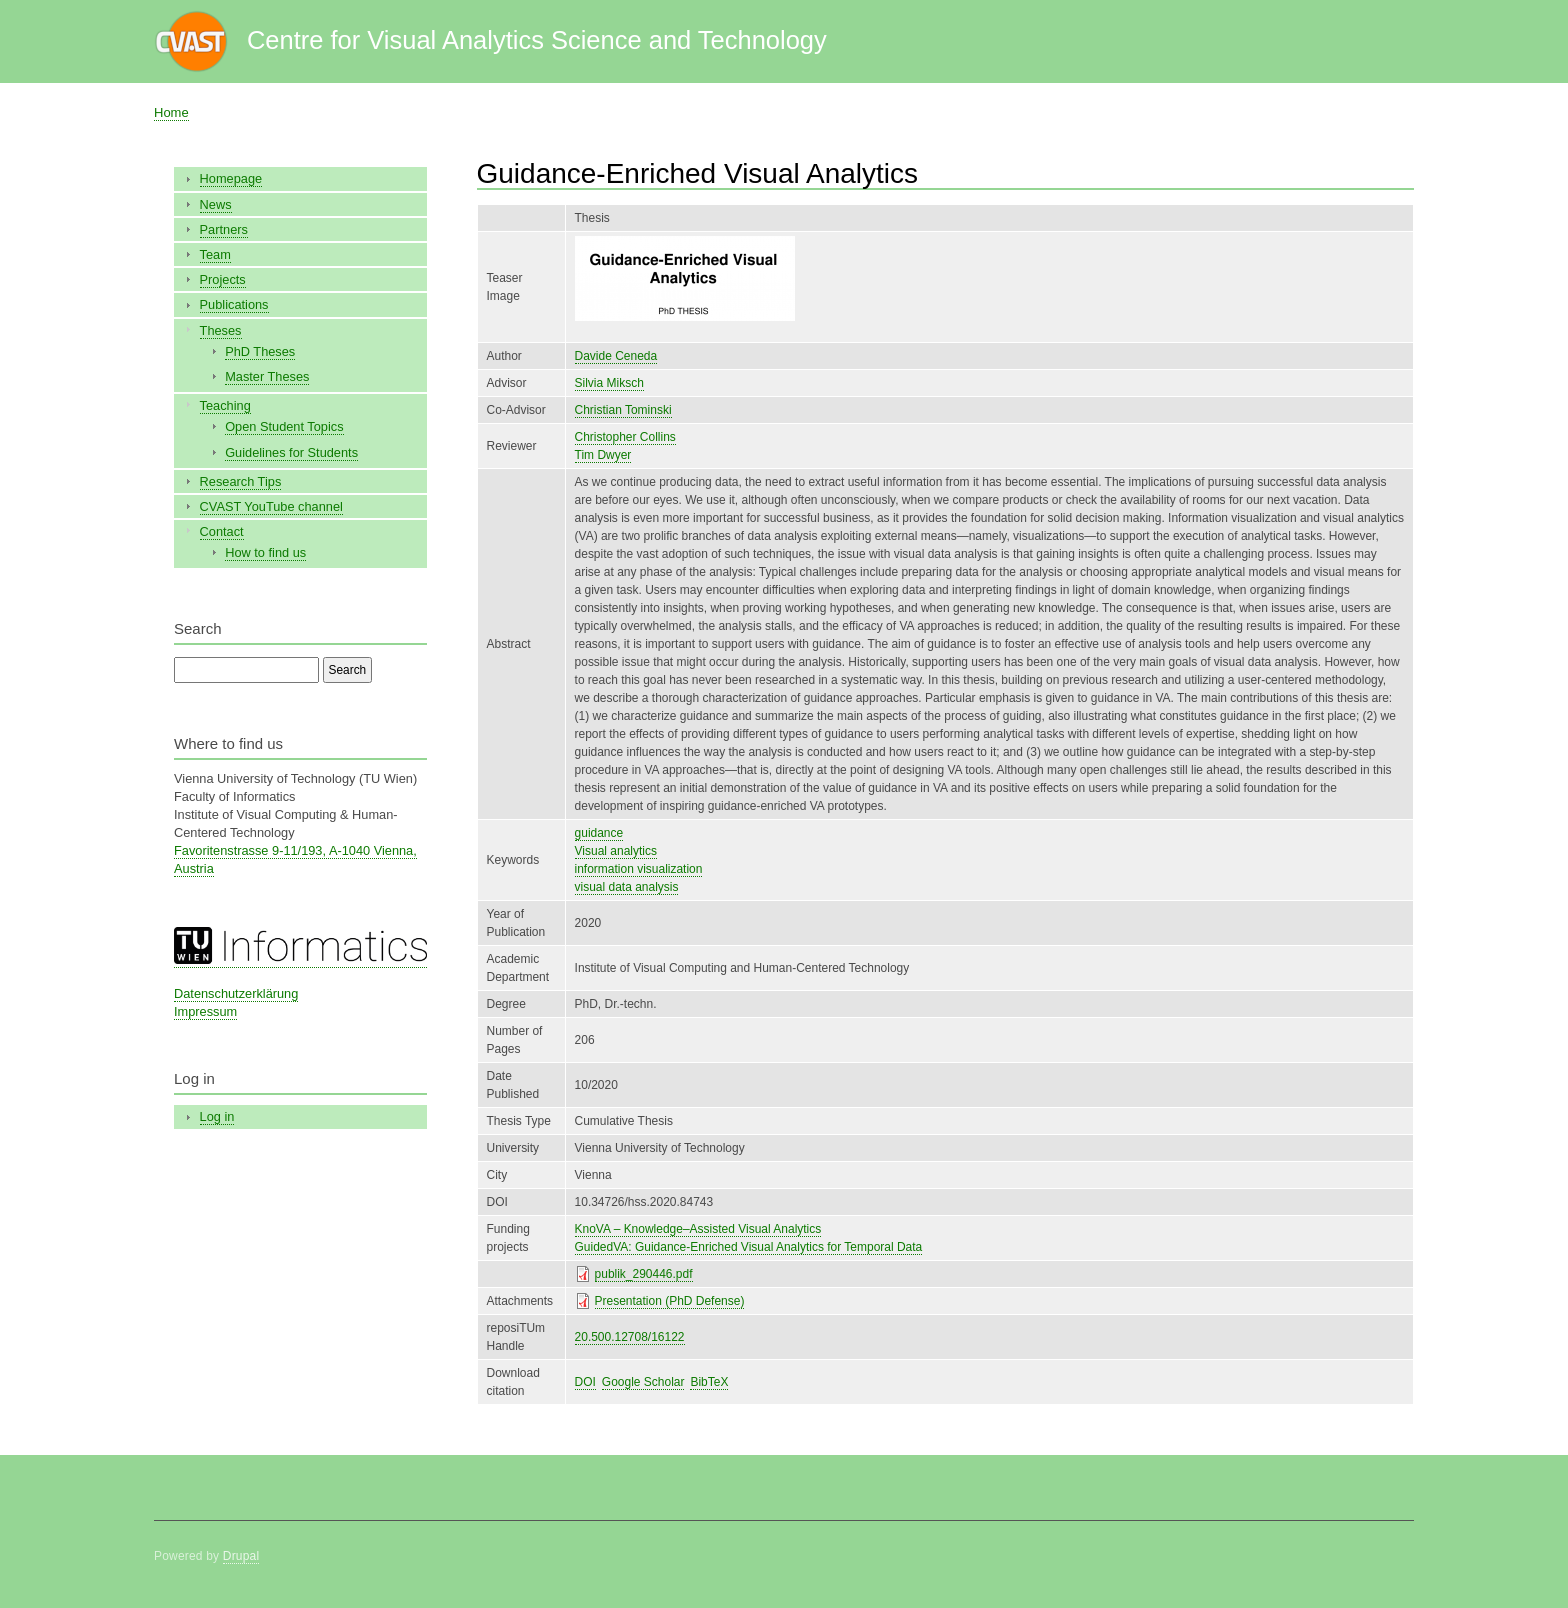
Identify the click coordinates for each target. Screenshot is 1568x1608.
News (216, 204)
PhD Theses (260, 351)
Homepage (231, 178)
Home (171, 112)
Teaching (225, 405)
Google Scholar (643, 1382)
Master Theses (267, 376)
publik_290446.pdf (644, 1274)
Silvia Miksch (609, 383)
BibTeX (709, 1382)
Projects (223, 279)
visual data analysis (627, 887)
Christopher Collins (625, 437)
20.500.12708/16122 (630, 1337)
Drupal (241, 1556)
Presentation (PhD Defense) (670, 1301)
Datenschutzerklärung (236, 993)
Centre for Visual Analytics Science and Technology (537, 40)
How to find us (265, 552)
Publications (234, 304)
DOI (585, 1382)
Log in (217, 1116)
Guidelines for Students (291, 452)
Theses (221, 330)
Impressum (205, 1011)
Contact (222, 531)
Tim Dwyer (603, 455)
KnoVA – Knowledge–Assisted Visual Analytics (698, 1229)
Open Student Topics (284, 426)
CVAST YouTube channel (271, 506)
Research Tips (241, 481)
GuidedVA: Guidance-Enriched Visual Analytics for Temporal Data (749, 1247)
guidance (599, 833)
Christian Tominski (623, 410)
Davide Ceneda (616, 356)
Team (215, 254)
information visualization (639, 869)
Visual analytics (616, 851)
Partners (224, 229)
